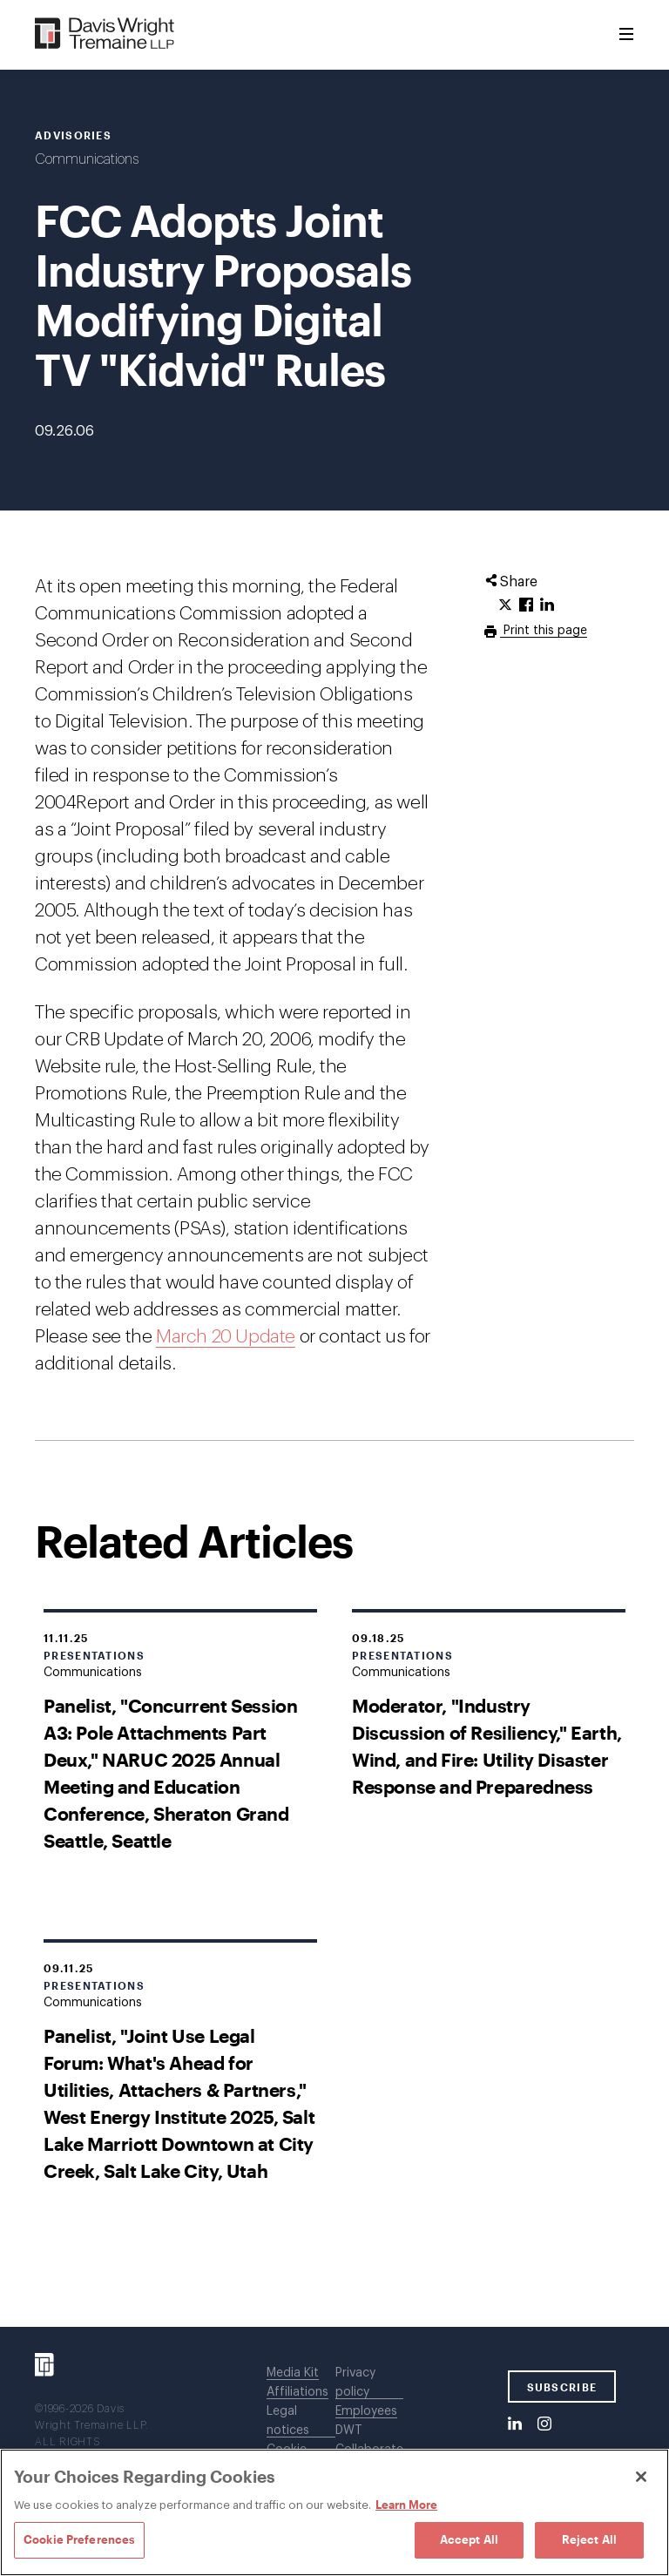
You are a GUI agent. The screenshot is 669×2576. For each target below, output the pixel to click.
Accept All (469, 2539)
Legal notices (288, 2421)
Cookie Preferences (79, 2539)
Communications (87, 159)
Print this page (543, 631)
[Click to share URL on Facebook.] (526, 605)
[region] (334, 2512)
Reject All (589, 2539)
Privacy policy (355, 2382)
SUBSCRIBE (562, 2387)
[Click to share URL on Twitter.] (505, 605)
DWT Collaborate (369, 2440)
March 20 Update (225, 1337)
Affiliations (297, 2392)
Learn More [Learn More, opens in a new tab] (406, 2505)
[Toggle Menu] (626, 35)
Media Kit (293, 2373)
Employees (366, 2411)
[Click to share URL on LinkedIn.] (547, 605)
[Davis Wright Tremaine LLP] (105, 34)
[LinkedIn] (515, 2424)
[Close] (641, 2477)
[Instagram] (544, 2424)
